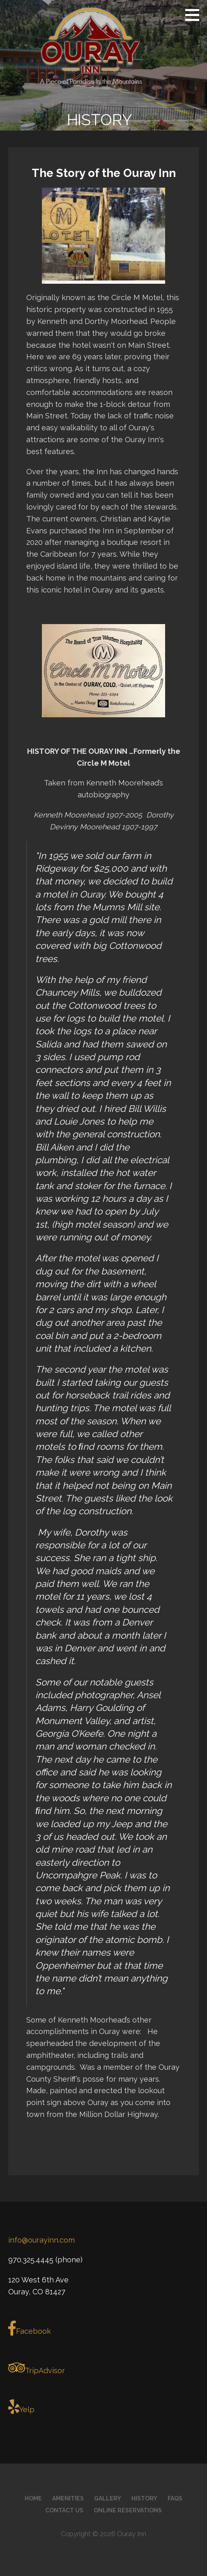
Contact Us (64, 2510)
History (144, 2498)
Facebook (29, 2328)
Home (33, 2498)
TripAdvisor (36, 2367)
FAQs (175, 2498)
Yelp (21, 2406)
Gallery (107, 2498)
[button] (195, 14)
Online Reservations (128, 2510)
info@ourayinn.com (41, 2240)
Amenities (68, 2498)
